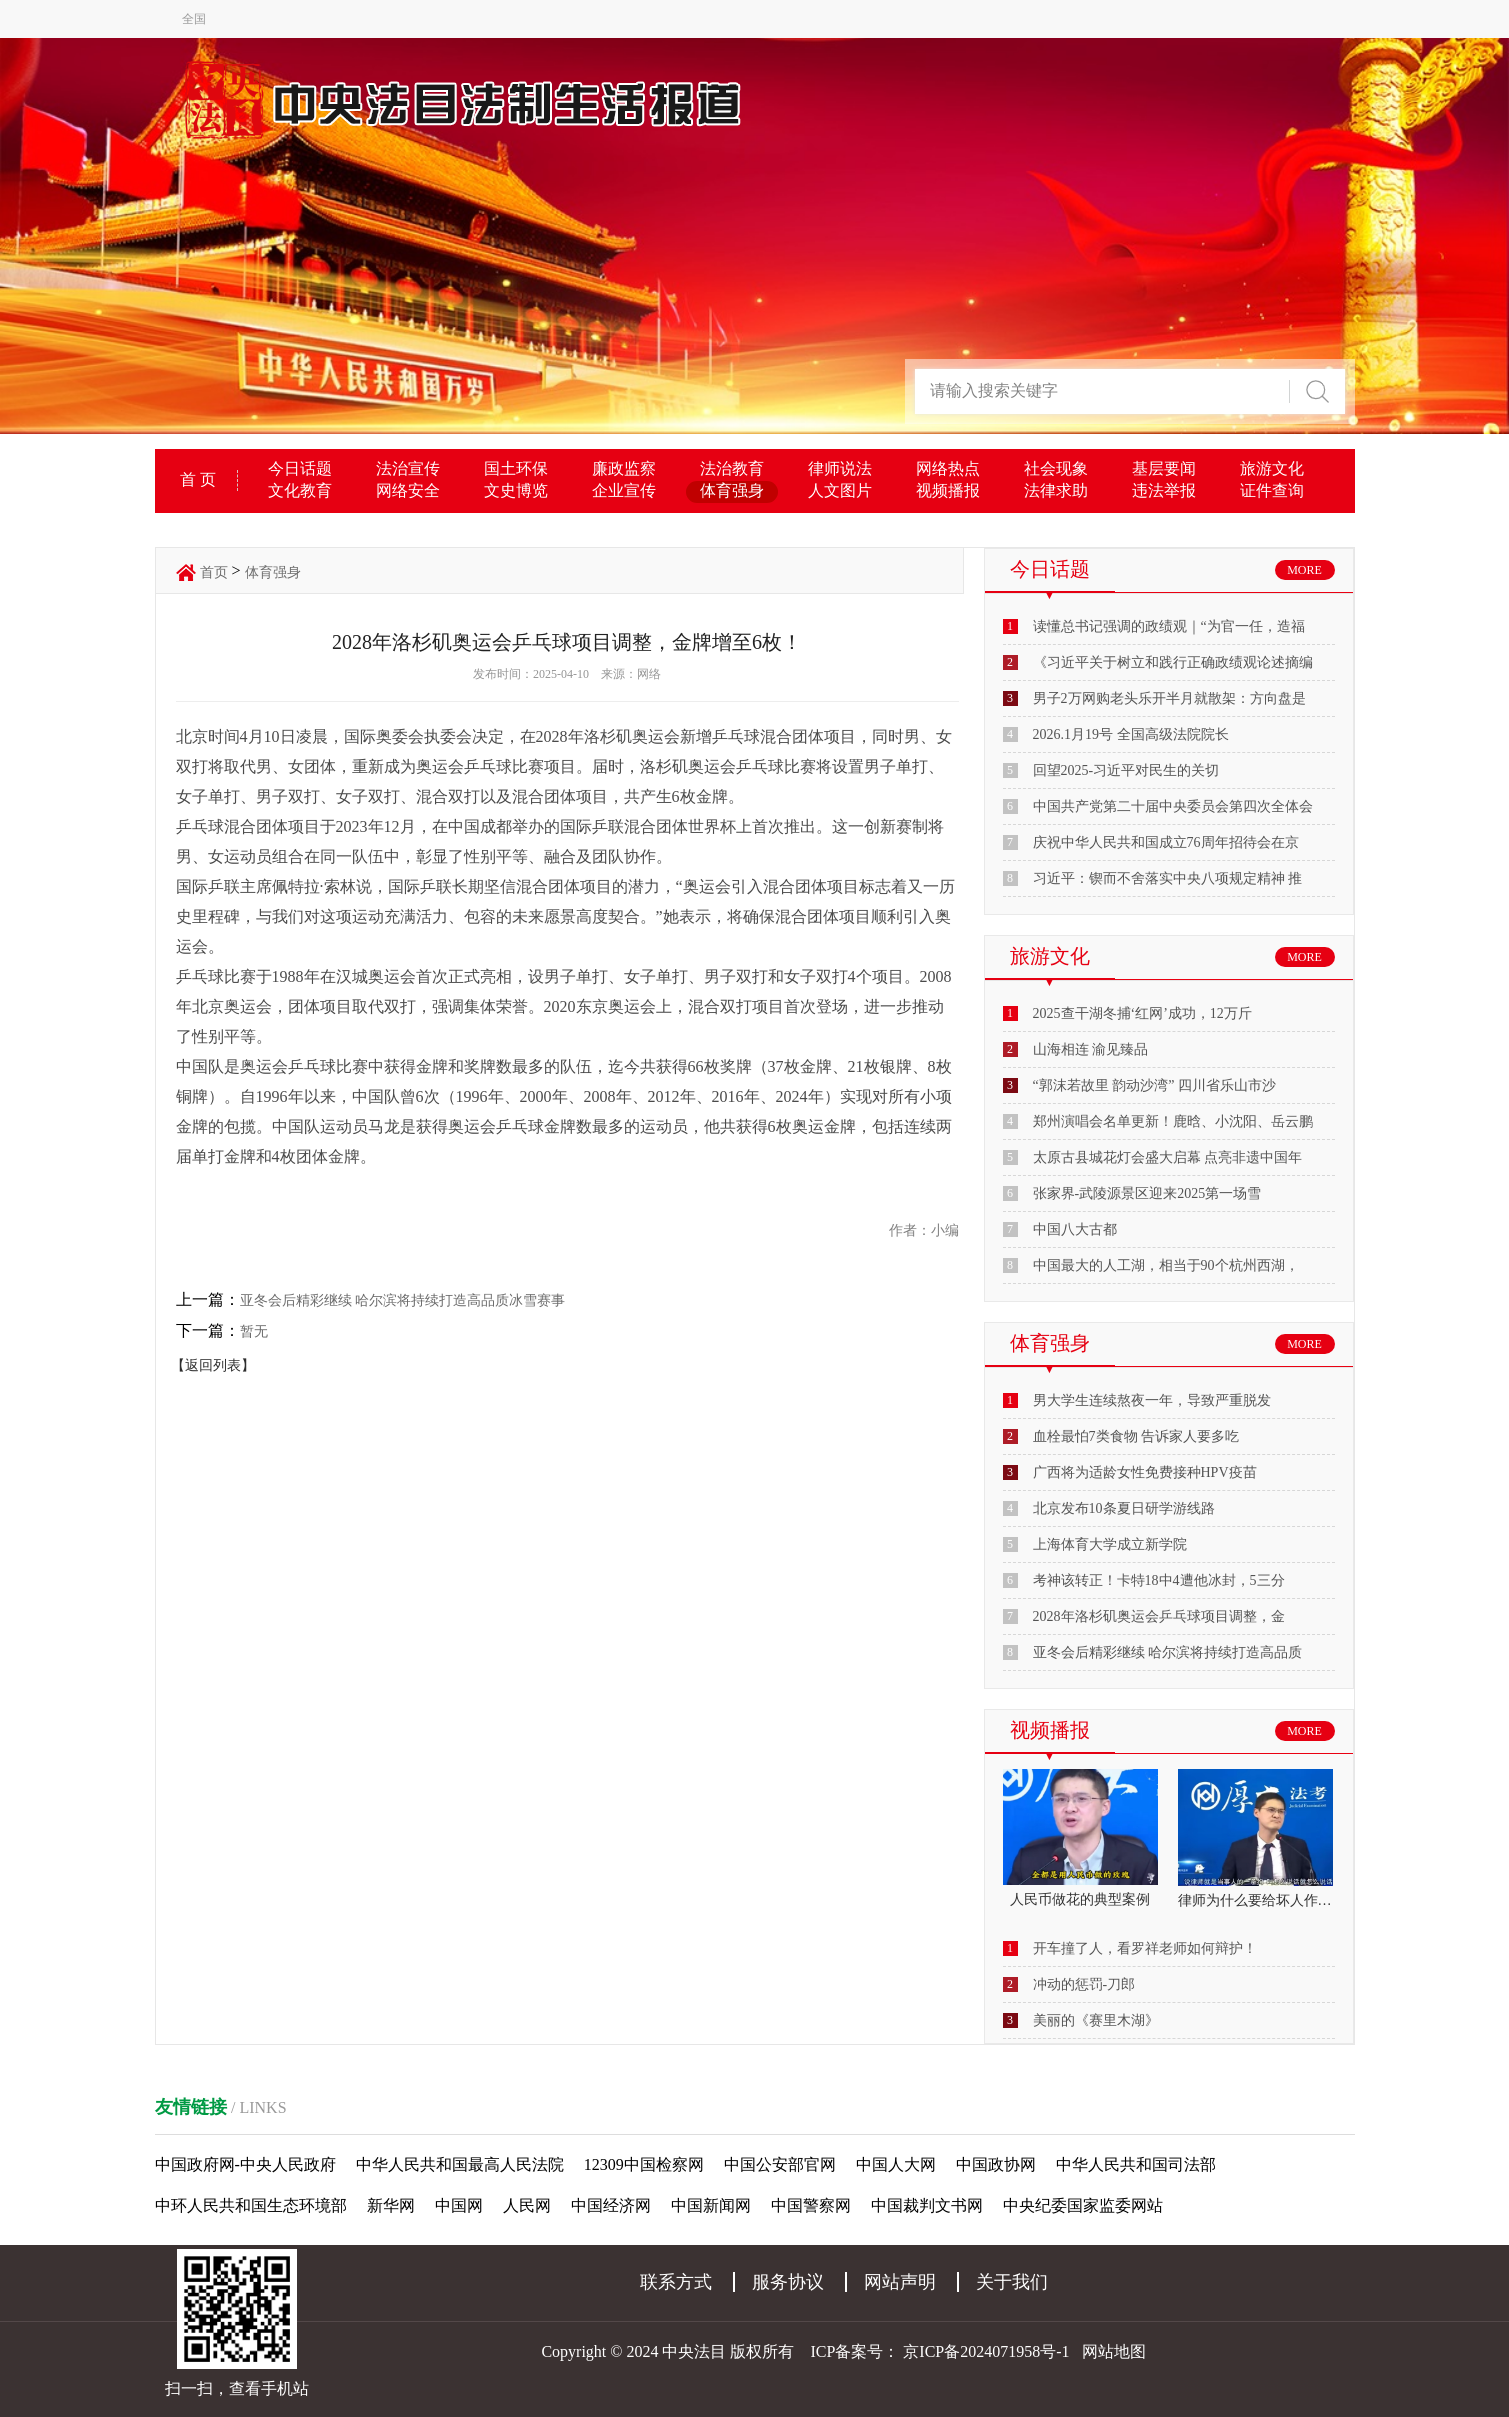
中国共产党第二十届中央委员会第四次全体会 (1173, 806)
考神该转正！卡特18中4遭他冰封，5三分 (1159, 1580)
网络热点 (948, 468)
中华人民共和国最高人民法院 (460, 2164)
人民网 (527, 2205)
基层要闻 (1164, 468)
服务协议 (788, 2282)
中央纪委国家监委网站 (1083, 2205)
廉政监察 (624, 468)
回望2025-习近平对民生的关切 (1126, 770)
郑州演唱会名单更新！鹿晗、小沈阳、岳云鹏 (1173, 1121)
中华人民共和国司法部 (1136, 2164)
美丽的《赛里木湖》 (1096, 2020)
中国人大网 (896, 2164)
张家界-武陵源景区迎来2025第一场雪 (1147, 1193)
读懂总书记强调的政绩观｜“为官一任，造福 (1169, 626)
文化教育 (300, 490)
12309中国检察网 (644, 2164)
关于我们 (1012, 2282)
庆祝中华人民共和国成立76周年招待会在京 (1166, 842)
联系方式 (676, 2282)
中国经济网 (611, 2205)
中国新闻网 (711, 2205)
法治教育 (732, 468)
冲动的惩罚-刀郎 (1084, 1984)
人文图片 (840, 490)
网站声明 (900, 2282)
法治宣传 (408, 468)
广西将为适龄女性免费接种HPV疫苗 (1145, 1472)
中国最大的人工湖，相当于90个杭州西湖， (1166, 1265)
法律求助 (1056, 490)
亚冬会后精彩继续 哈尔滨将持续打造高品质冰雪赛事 (403, 1300)
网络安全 (408, 490)
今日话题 (300, 468)
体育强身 (732, 490)
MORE (1304, 570)
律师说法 (840, 468)
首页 (214, 572)
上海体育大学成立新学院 (1110, 1544)
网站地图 (1114, 2351)
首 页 (198, 479)
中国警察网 (811, 2205)
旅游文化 (1272, 468)
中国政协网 (996, 2164)
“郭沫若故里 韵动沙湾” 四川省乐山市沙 (1154, 1085)
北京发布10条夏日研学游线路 (1124, 1508)
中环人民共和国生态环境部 (251, 2205)
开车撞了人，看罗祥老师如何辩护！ (1145, 1948)
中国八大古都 (1075, 1229)
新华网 (391, 2205)
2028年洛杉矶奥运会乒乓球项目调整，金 (1159, 1616)
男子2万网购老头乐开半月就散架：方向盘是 (1169, 698)
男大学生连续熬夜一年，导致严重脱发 (1152, 1400)
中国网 (459, 2205)
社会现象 (1056, 468)
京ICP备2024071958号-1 (986, 2351)
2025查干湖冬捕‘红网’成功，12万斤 (1142, 1013)
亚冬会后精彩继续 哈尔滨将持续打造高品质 (1168, 1652)
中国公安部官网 (780, 2164)
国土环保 (516, 468)
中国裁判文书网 (927, 2205)
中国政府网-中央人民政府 (245, 2164)
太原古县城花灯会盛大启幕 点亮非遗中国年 (1168, 1157)
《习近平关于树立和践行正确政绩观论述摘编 (1173, 662)
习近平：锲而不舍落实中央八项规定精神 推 (1168, 878)
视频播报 (948, 490)
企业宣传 (624, 490)
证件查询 (1272, 490)
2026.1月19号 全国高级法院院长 (1131, 734)
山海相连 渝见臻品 (1091, 1049)
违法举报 (1164, 490)
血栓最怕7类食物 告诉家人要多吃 (1136, 1436)
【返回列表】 (213, 1365)
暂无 (254, 1331)
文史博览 (516, 490)
